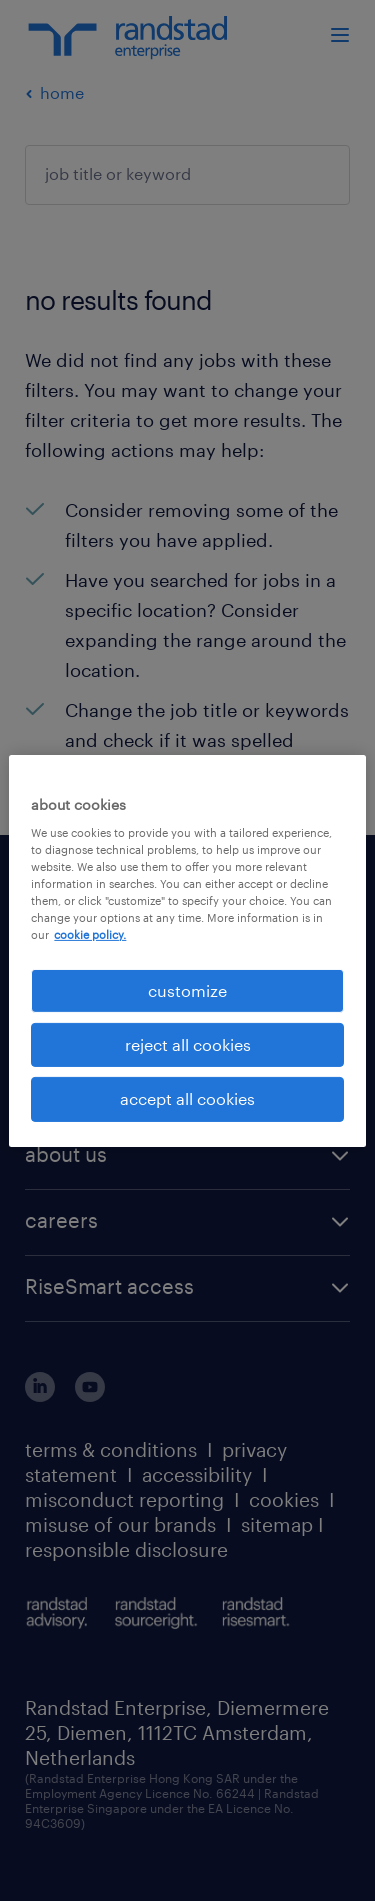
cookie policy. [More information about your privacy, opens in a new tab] (90, 934)
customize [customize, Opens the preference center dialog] (187, 989)
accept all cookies (187, 1098)
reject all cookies (188, 1044)
